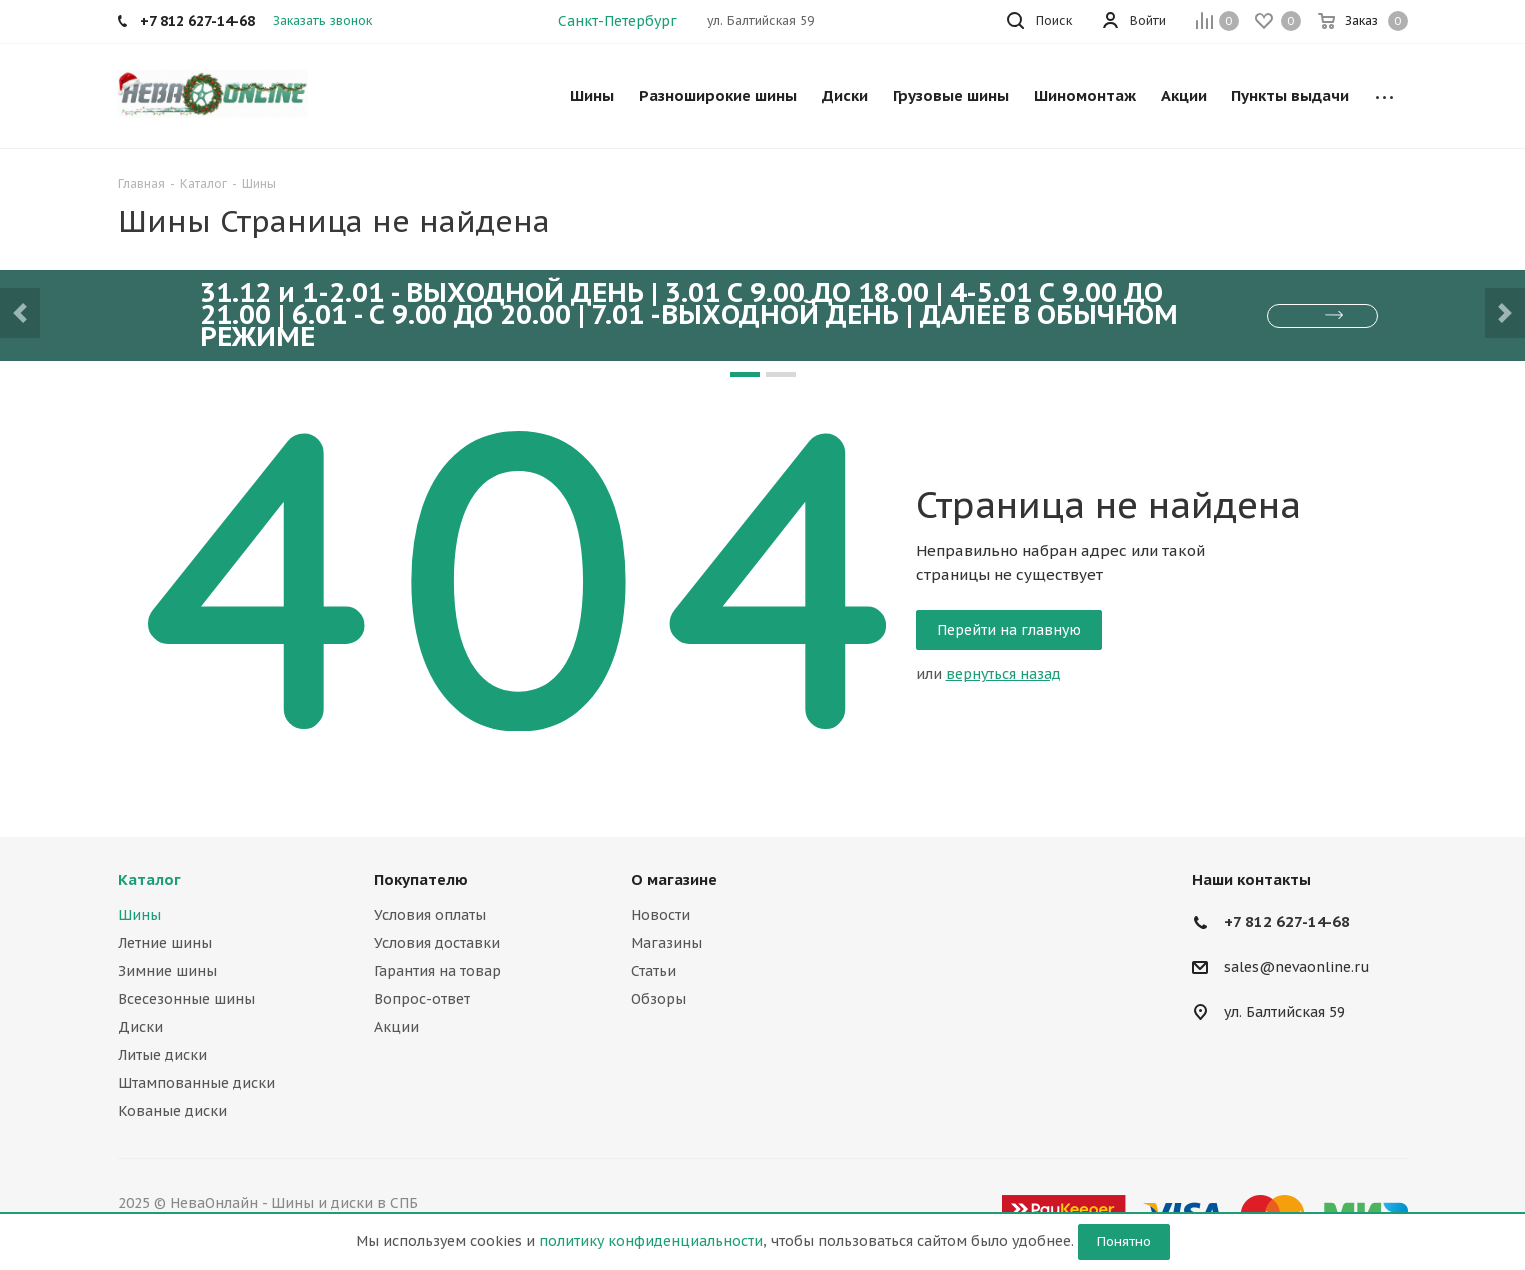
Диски (140, 1027)
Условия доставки (437, 943)
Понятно (1124, 1241)
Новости (660, 915)
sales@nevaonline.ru (1297, 968)
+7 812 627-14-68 (1287, 921)
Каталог (149, 879)
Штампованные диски (196, 1083)
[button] (20, 313)
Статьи (653, 971)
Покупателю (421, 879)
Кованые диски (172, 1111)
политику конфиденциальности (651, 1241)
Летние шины (165, 943)
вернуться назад (1003, 674)
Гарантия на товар (437, 971)
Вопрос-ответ (422, 999)
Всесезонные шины (186, 999)
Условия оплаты (430, 915)
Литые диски (162, 1055)
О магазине (674, 879)
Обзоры (658, 999)
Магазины (666, 943)
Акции (396, 1027)
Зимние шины (167, 971)
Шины (139, 915)
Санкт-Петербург (617, 21)
